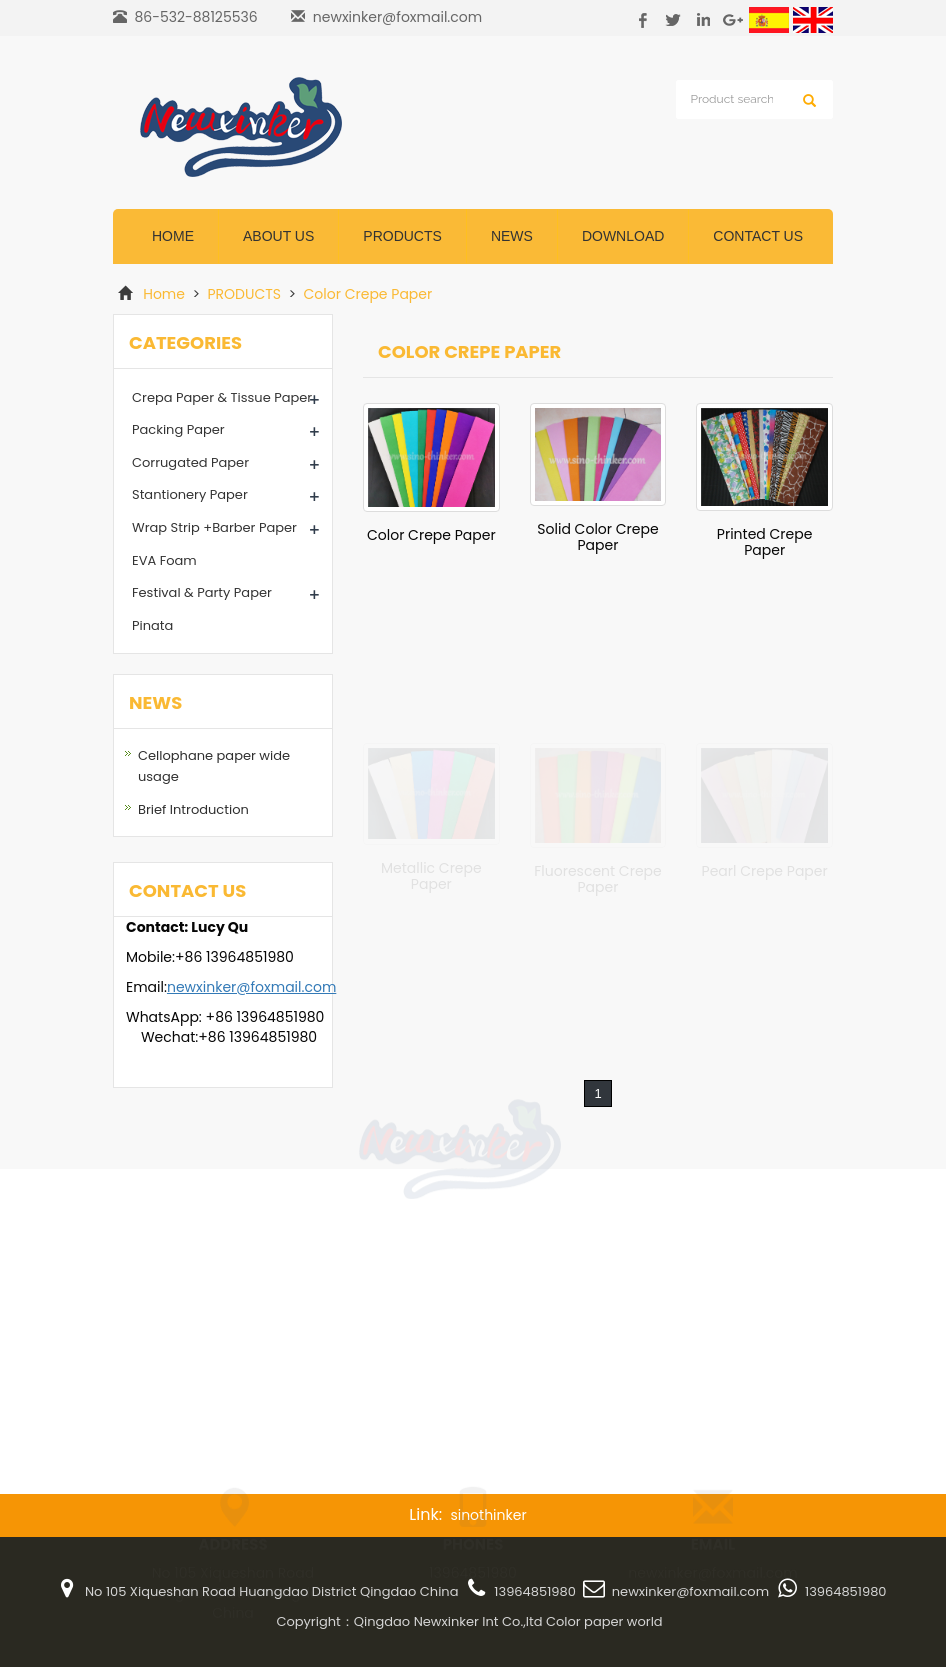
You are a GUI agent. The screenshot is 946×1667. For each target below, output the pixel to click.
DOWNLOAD (623, 236)
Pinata (152, 625)
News (512, 236)
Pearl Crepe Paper (765, 871)
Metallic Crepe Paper (431, 875)
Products (402, 236)
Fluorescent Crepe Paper (597, 879)
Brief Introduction (193, 809)
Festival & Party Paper (202, 592)
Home (173, 236)
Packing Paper (178, 429)
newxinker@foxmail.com (397, 17)
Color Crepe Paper (366, 294)
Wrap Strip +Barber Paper (214, 527)
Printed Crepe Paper (765, 542)
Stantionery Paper (190, 494)
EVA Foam (164, 560)
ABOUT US (278, 236)
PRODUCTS (244, 294)
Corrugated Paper (190, 462)
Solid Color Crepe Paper (597, 537)
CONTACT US (758, 236)
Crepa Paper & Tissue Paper (222, 397)
